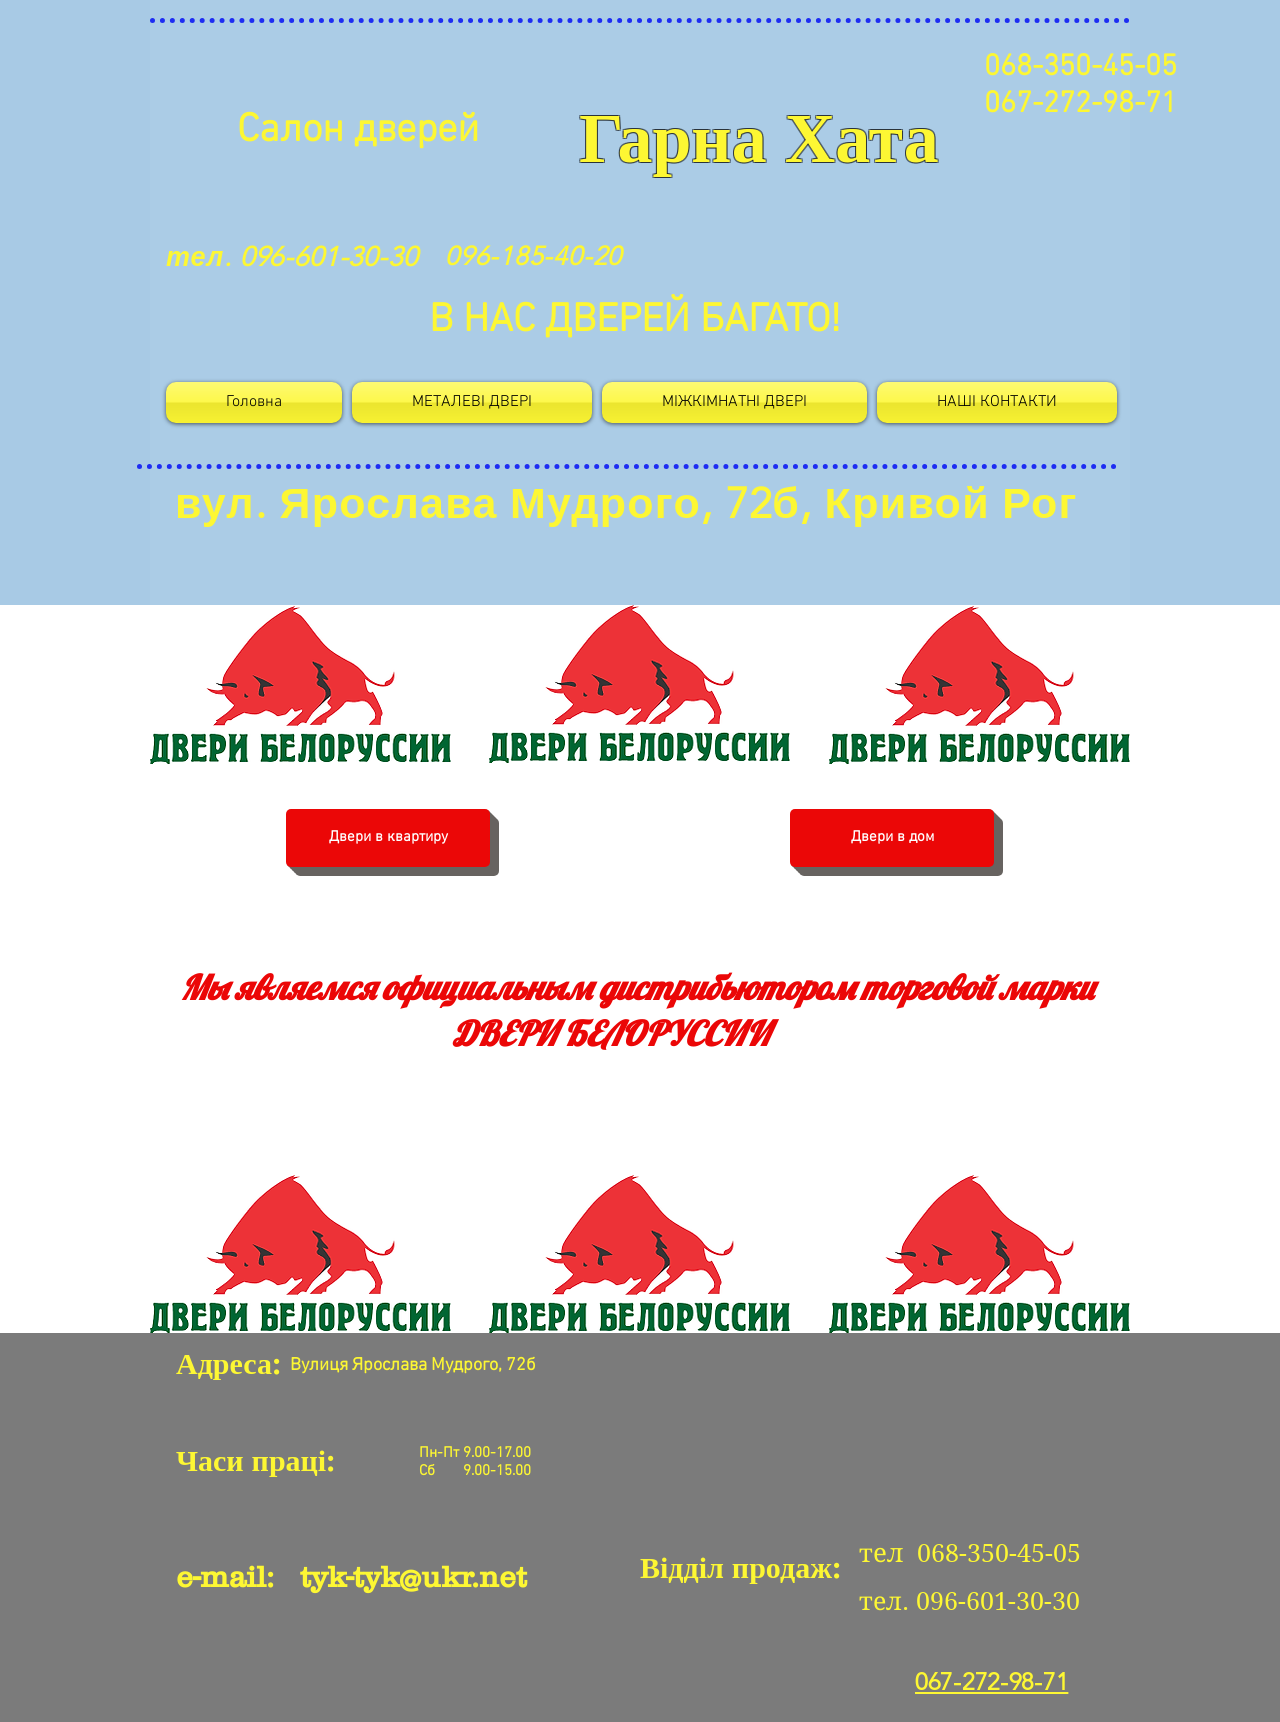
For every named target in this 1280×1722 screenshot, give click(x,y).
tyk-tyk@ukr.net (413, 1576)
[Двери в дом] (892, 838)
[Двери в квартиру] (388, 838)
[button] (734, 402)
